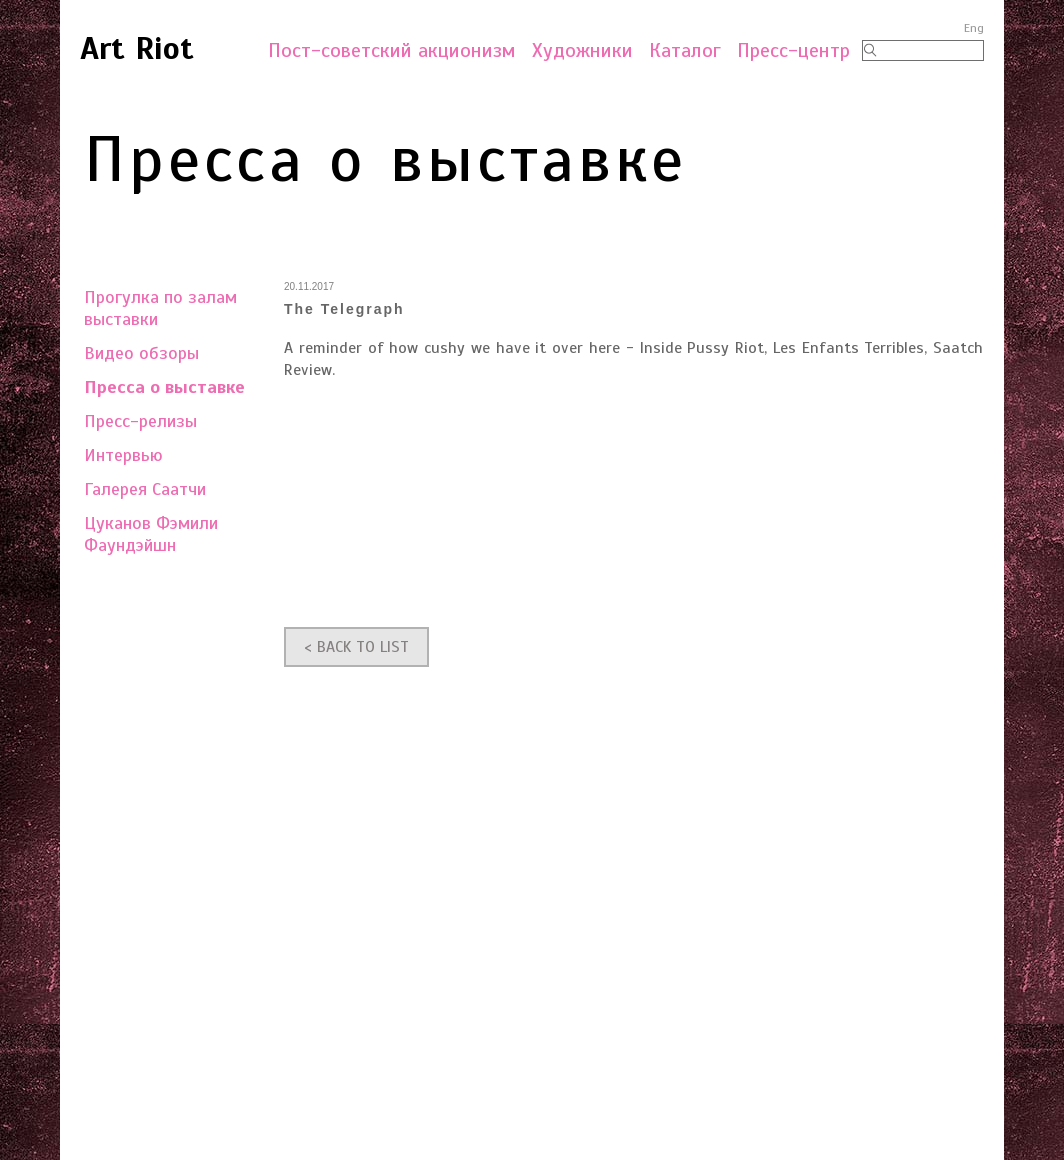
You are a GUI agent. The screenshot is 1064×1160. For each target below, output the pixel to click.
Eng (974, 28)
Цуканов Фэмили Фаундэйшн (151, 534)
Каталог (685, 50)
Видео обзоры (141, 353)
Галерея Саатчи (145, 489)
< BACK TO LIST (356, 647)
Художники (582, 50)
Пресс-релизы (140, 421)
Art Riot (137, 48)
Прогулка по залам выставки (160, 308)
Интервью (123, 455)
